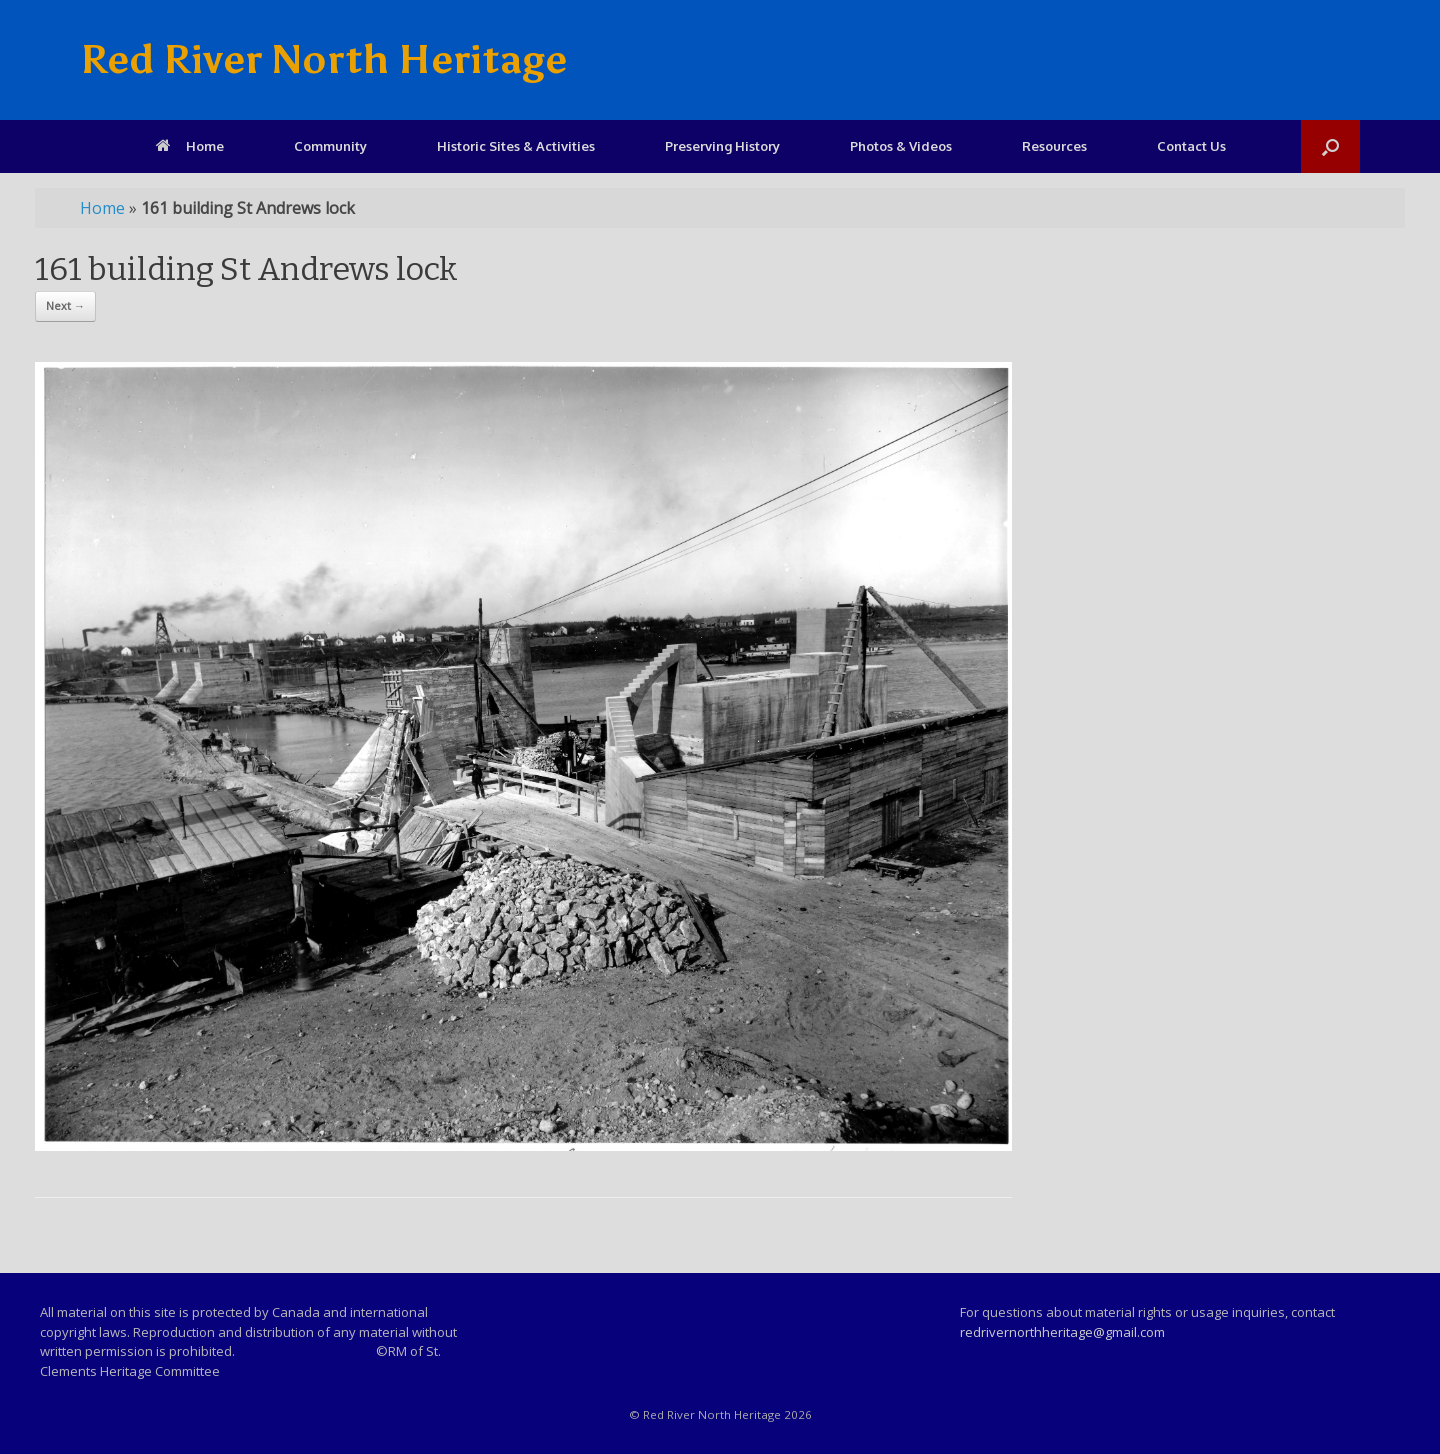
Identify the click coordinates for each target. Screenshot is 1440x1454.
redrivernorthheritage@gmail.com (1062, 1332)
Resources (1054, 146)
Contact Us (1191, 146)
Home (190, 146)
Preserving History (722, 146)
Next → (65, 305)
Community (330, 146)
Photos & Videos (901, 146)
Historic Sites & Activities (516, 146)
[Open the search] (1330, 146)
